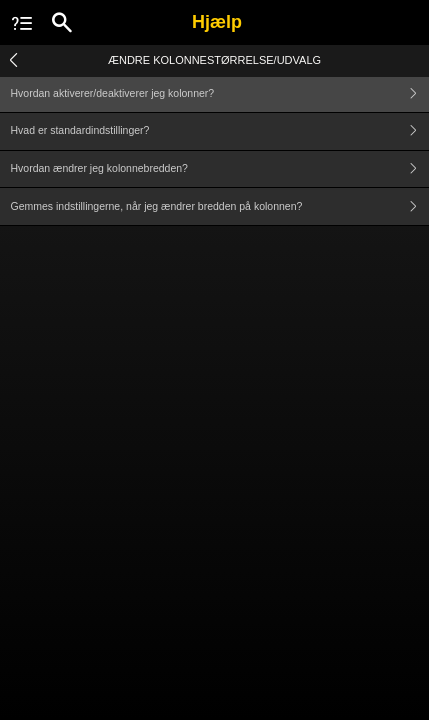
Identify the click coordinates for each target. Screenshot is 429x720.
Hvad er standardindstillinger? (220, 131)
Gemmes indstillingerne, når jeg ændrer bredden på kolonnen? (220, 206)
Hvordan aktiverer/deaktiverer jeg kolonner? (220, 93)
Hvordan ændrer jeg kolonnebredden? (220, 169)
